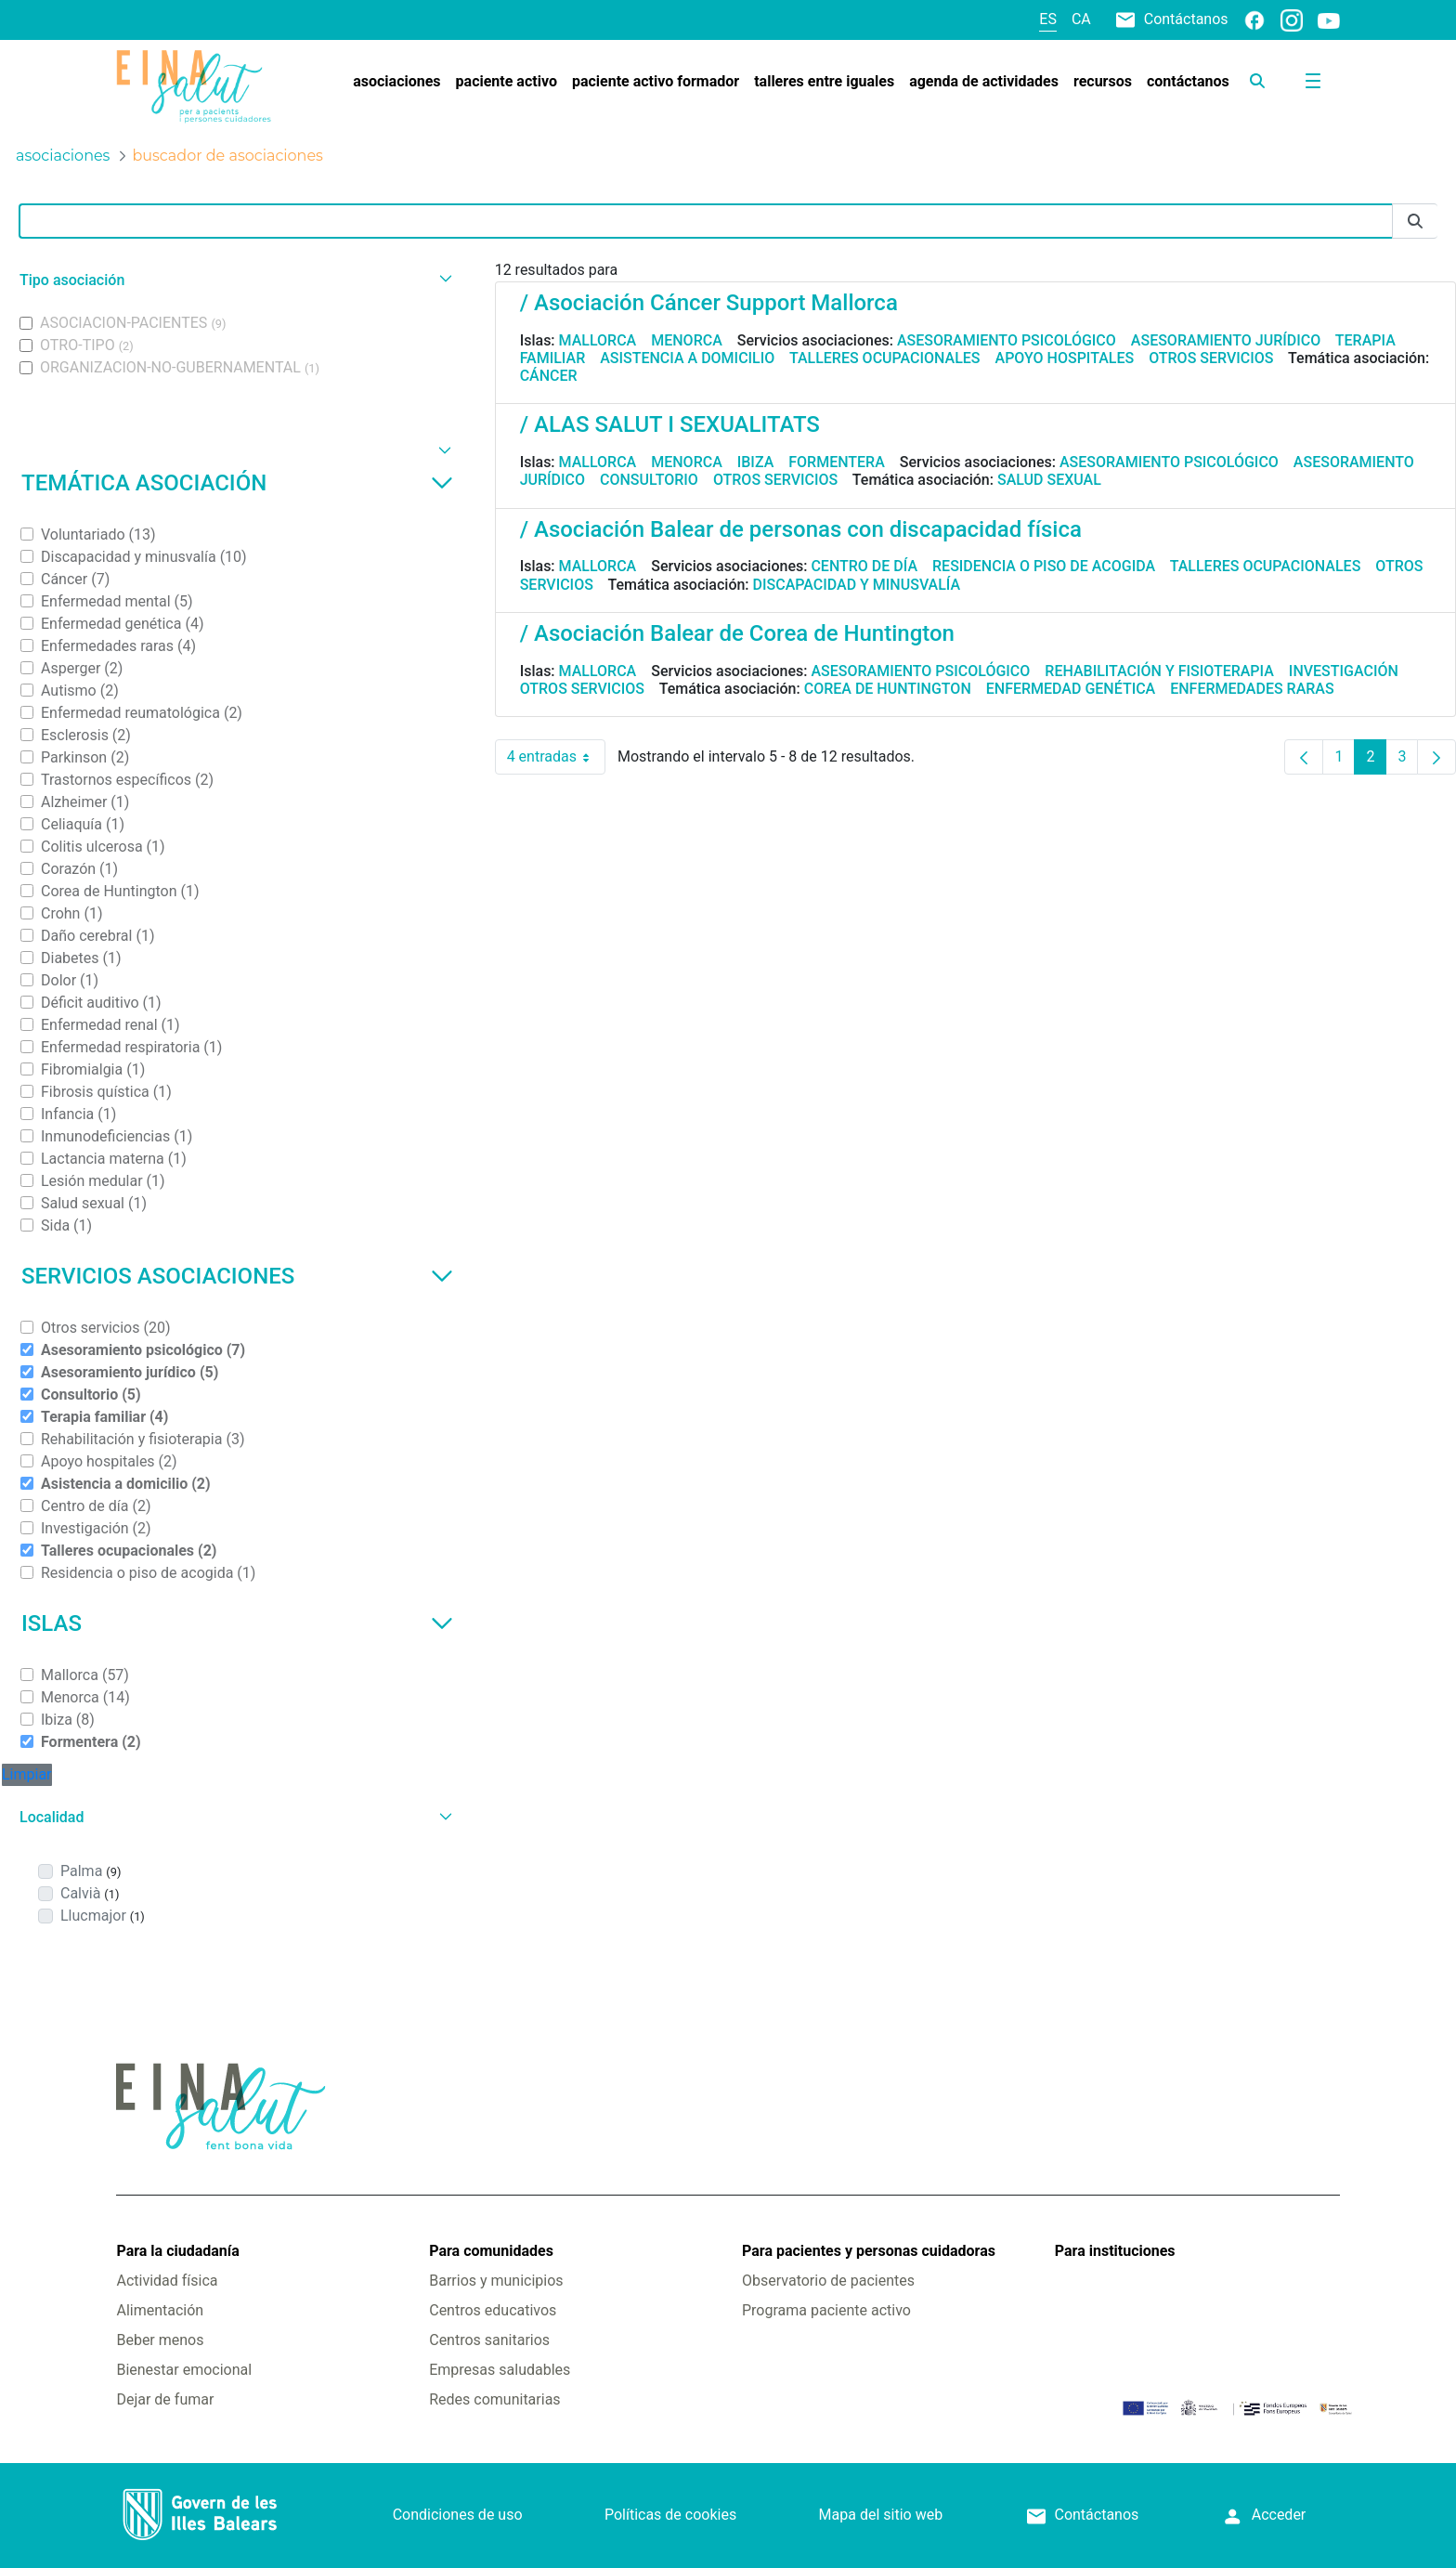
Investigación (1343, 671)
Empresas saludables (499, 2370)
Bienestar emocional (184, 2370)
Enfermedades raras (1251, 688)
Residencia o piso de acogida (1043, 566)
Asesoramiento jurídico (1225, 340)
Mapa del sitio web (881, 2514)
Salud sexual (1049, 480)
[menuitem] (396, 81)
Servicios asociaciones (237, 1276)
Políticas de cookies (670, 2514)
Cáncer (549, 376)
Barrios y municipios (496, 2280)
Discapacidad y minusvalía (857, 584)
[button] (233, 280)
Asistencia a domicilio (687, 358)
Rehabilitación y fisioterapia (1159, 671)
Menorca (686, 340)
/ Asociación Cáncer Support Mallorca (709, 303)
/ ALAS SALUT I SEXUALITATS (670, 424)
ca (1081, 19)
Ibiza (755, 462)
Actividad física (166, 2280)
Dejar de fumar (165, 2399)
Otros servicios (1211, 358)
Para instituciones (1115, 2251)
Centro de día (864, 566)
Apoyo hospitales (1065, 358)
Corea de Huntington (887, 688)
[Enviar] (1415, 221)
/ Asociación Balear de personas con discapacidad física (801, 529)
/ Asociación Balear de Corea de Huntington (737, 633)
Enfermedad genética (1070, 688)
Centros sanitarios (489, 2340)
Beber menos (159, 2340)
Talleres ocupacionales (885, 358)
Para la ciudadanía (177, 2251)
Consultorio (649, 480)
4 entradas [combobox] (556, 757)
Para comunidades (491, 2251)
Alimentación (159, 2310)
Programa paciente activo (826, 2310)
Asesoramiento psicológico (1006, 340)
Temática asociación (237, 483)
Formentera (836, 462)
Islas (237, 1623)
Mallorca (598, 340)
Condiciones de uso (458, 2514)
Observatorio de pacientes (828, 2280)
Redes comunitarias (494, 2399)
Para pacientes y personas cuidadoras (868, 2251)
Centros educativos (492, 2310)
